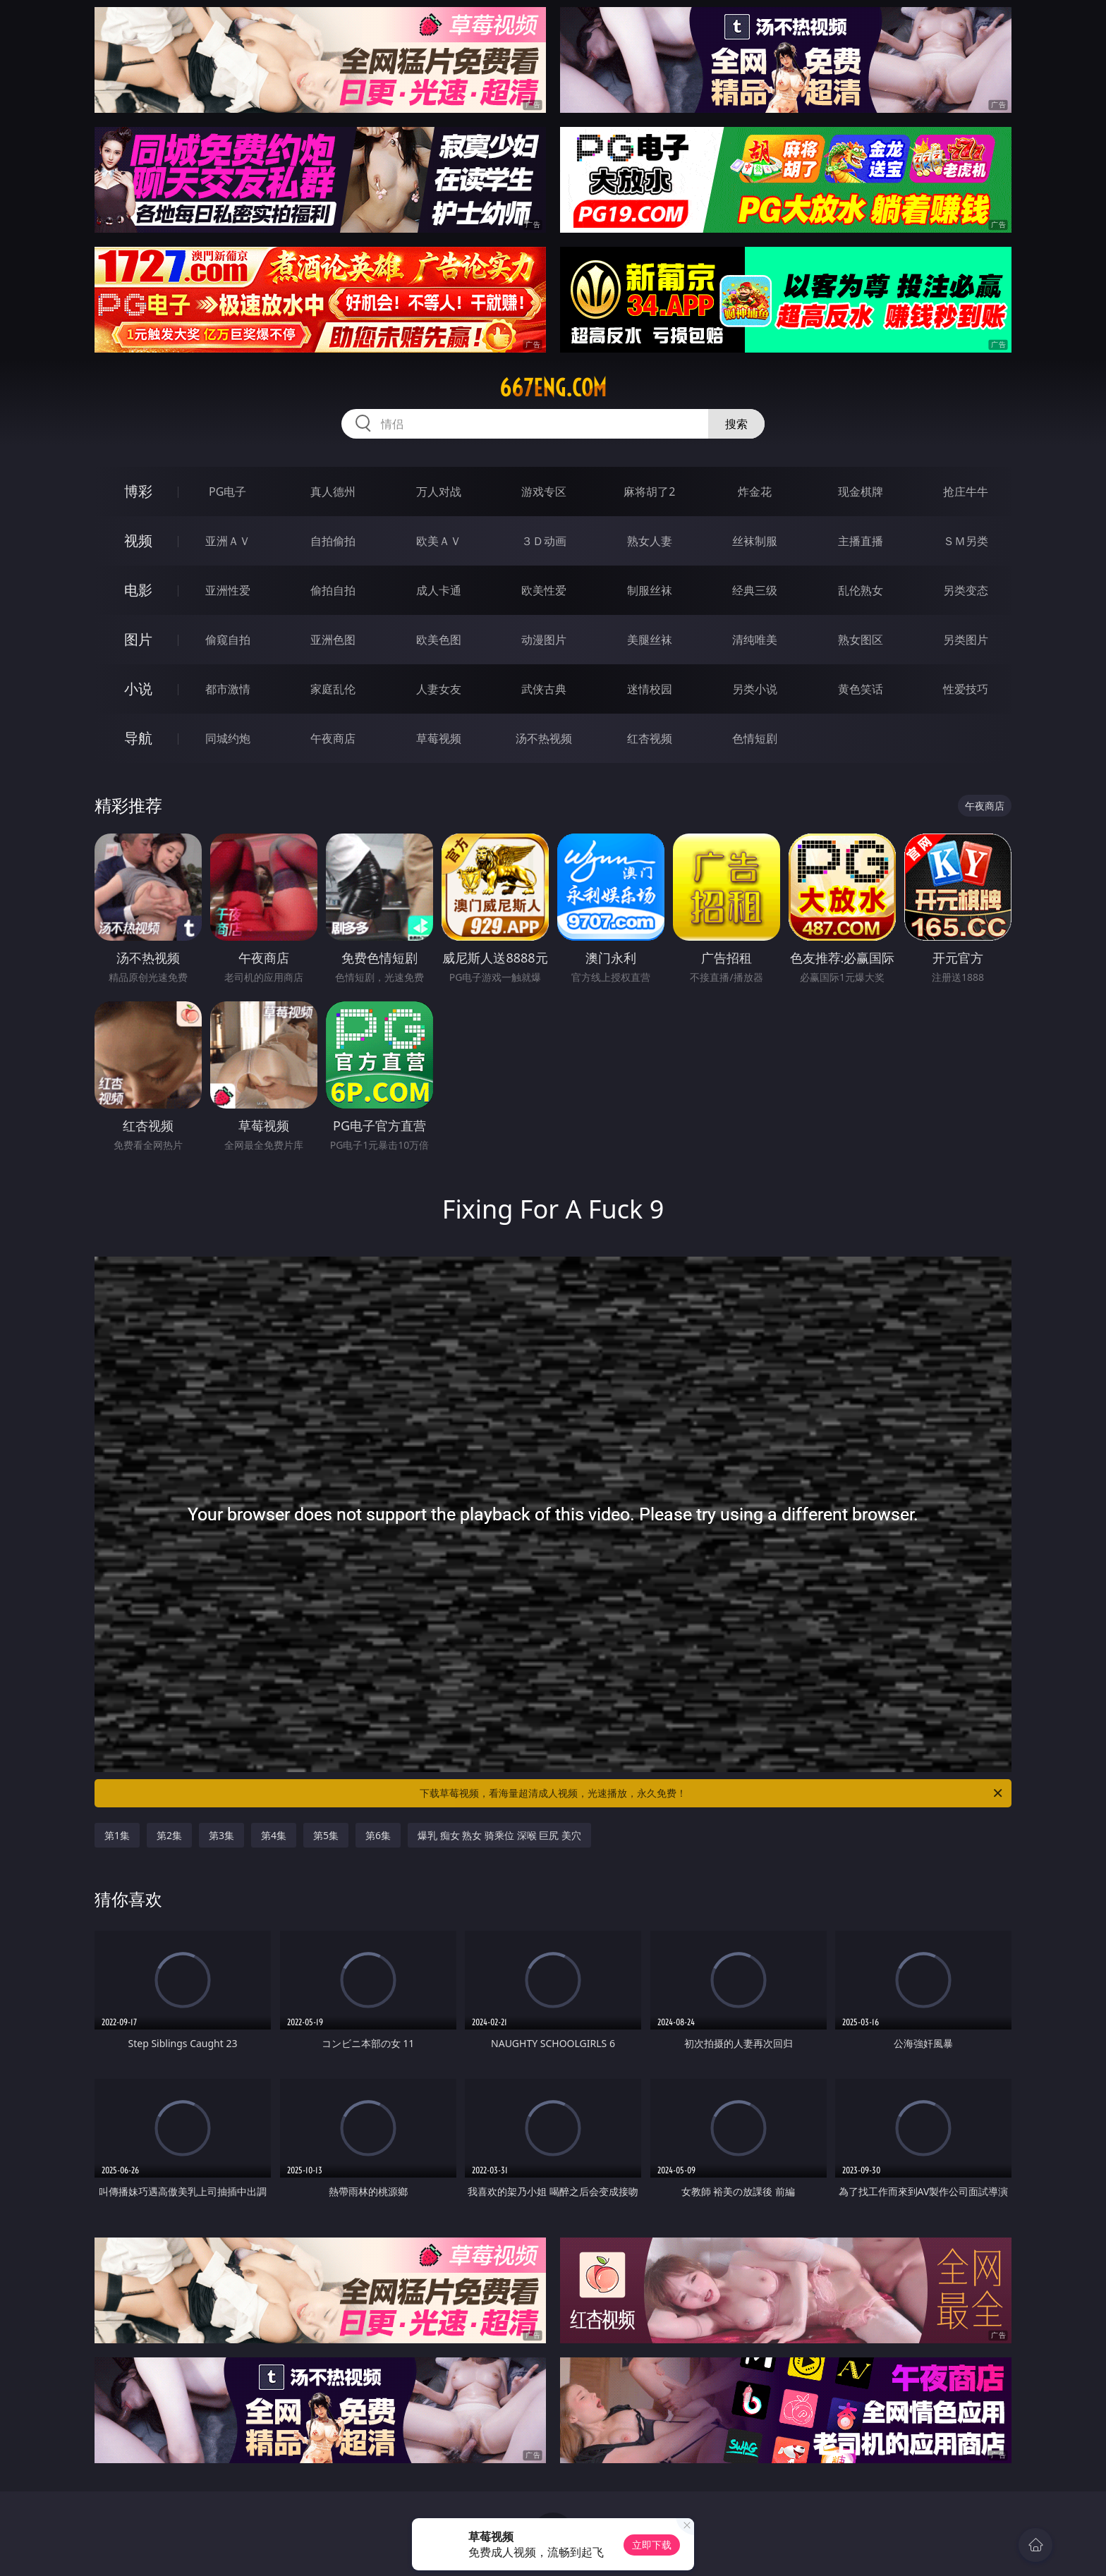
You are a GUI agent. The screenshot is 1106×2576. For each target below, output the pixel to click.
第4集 (273, 1835)
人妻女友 (438, 689)
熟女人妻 (649, 541)
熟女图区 (860, 639)
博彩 (138, 491)
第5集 (326, 1835)
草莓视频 (438, 738)
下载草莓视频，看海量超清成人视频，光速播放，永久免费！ (712, 1793)
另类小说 (754, 689)
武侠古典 (543, 689)
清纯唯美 (754, 639)
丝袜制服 (754, 541)
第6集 (378, 1835)
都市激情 (227, 689)
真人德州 (333, 491)
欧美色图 (438, 639)
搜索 (736, 424)
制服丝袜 (649, 590)
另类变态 (965, 590)
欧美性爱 (543, 590)
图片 (138, 639)
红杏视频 (649, 738)
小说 (138, 688)
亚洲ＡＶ (227, 541)
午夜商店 (333, 738)
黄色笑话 (860, 689)
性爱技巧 (965, 689)
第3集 (221, 1835)
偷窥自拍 (227, 639)
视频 (138, 540)
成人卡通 (438, 590)
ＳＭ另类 (965, 541)
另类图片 (965, 639)
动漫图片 (543, 639)
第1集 (117, 1835)
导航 (138, 737)
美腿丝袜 (649, 639)
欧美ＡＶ (438, 541)
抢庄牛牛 (965, 491)
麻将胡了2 (649, 491)
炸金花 (755, 491)
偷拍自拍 (333, 590)
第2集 (169, 1835)
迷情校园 (649, 689)
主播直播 (860, 541)
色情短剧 (754, 738)
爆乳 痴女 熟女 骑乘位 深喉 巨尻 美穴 (499, 1835)
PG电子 (227, 491)
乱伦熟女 (860, 590)
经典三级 (754, 590)
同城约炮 (227, 738)
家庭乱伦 (333, 689)
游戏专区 (543, 491)
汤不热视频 (544, 738)
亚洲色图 (333, 639)
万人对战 (438, 491)
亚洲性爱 (227, 590)
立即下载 (652, 2544)
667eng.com (553, 388)
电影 (138, 589)
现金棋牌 (860, 491)
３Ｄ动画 (543, 541)
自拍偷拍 (333, 541)
